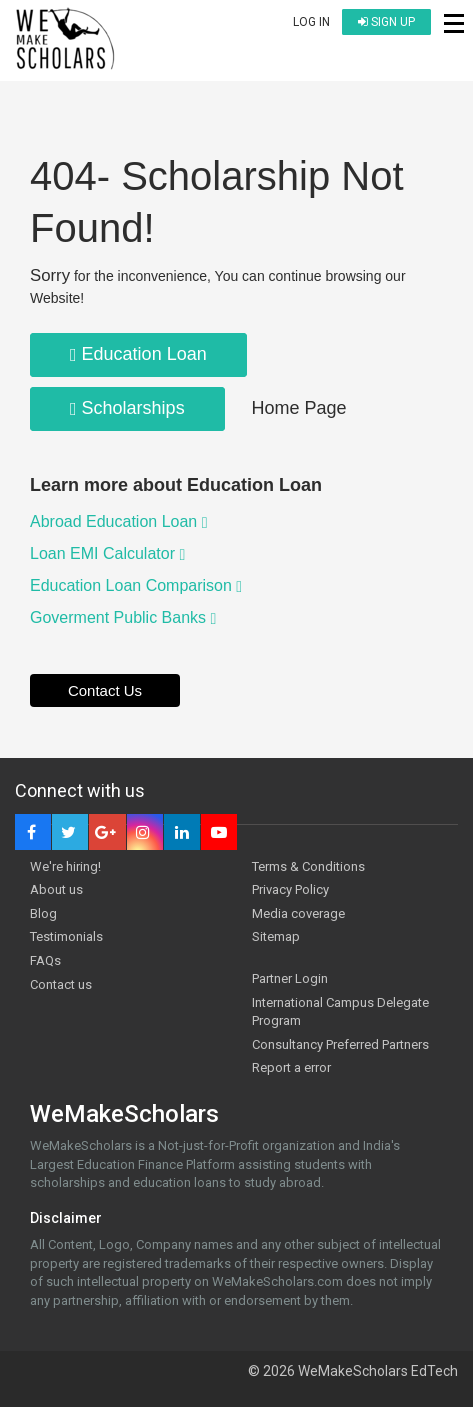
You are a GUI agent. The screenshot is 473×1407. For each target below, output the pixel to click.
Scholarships (127, 408)
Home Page (299, 408)
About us (56, 889)
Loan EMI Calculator (107, 553)
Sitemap (276, 936)
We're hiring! (65, 866)
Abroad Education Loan (119, 521)
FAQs (45, 960)
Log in (311, 22)
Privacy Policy (290, 889)
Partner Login (290, 978)
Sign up (386, 22)
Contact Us (105, 690)
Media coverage (298, 913)
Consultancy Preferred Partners (340, 1044)
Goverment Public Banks (123, 617)
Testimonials (66, 936)
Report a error (291, 1067)
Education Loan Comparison (136, 585)
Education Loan (138, 354)
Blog (43, 913)
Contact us (61, 984)
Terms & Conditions (308, 866)
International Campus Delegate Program (340, 1012)
